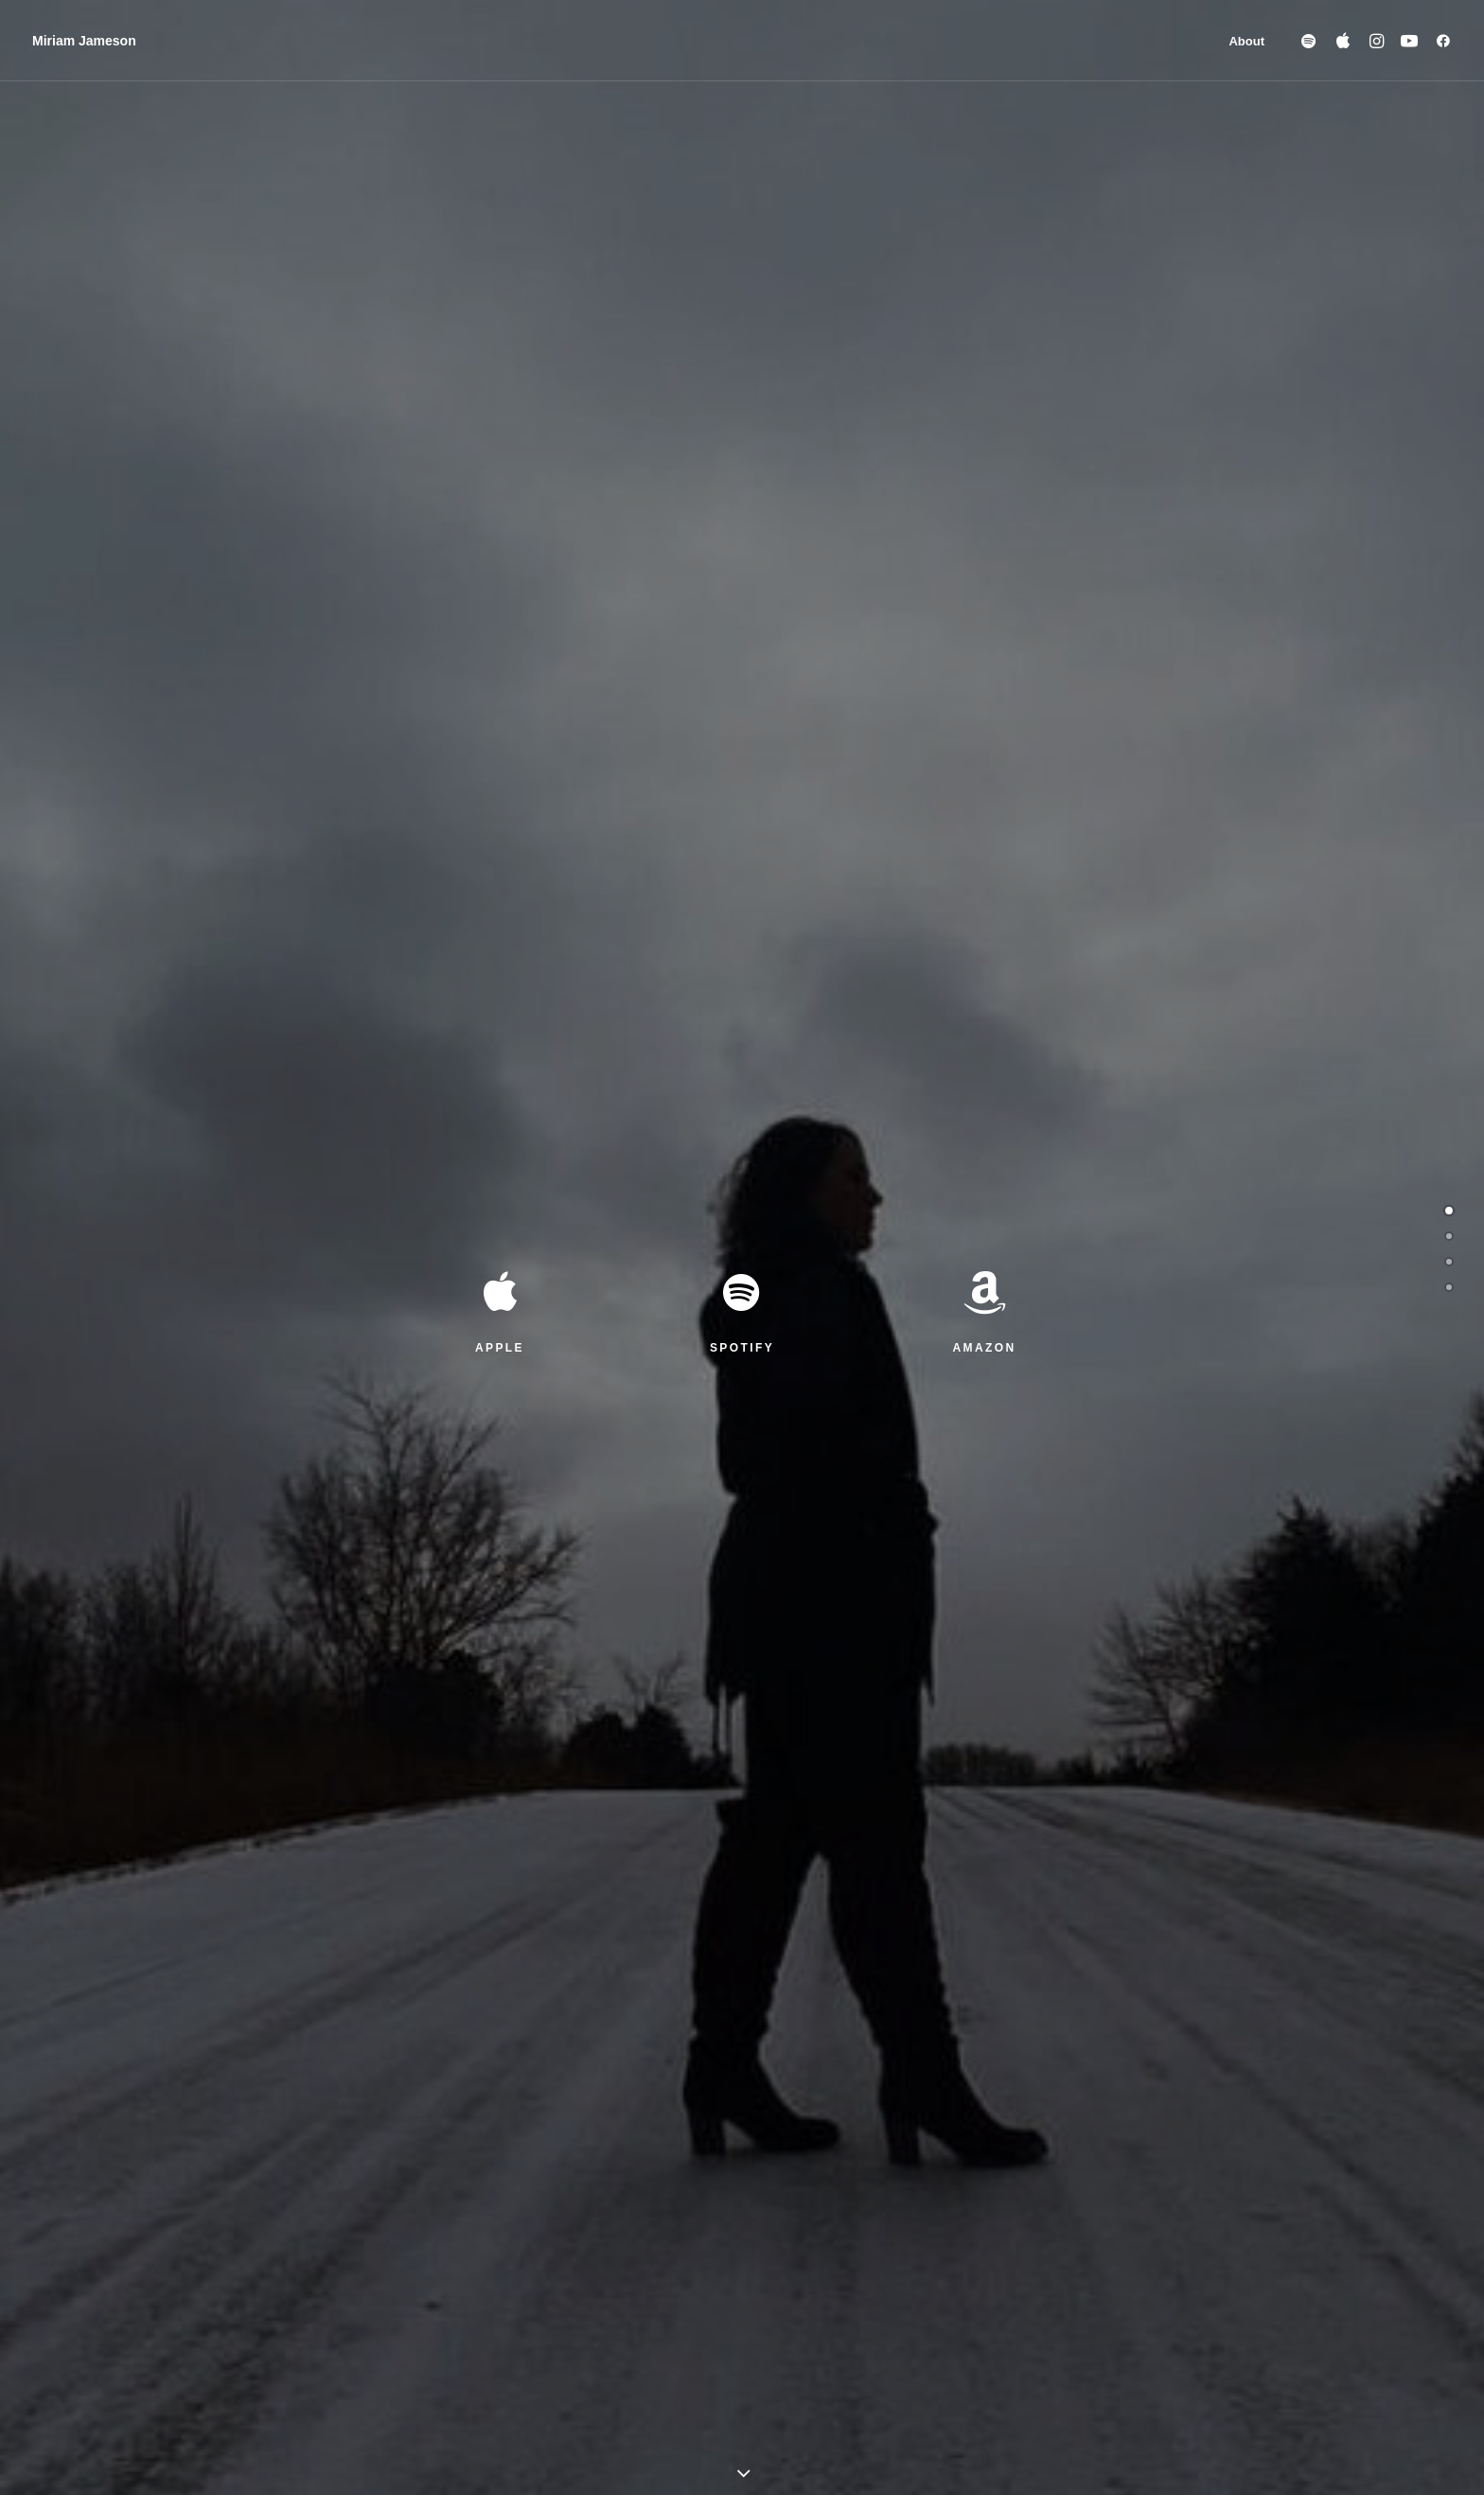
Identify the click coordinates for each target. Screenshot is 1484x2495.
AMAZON (984, 441)
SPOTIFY (742, 441)
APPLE (499, 441)
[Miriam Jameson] (84, 40)
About (1246, 41)
